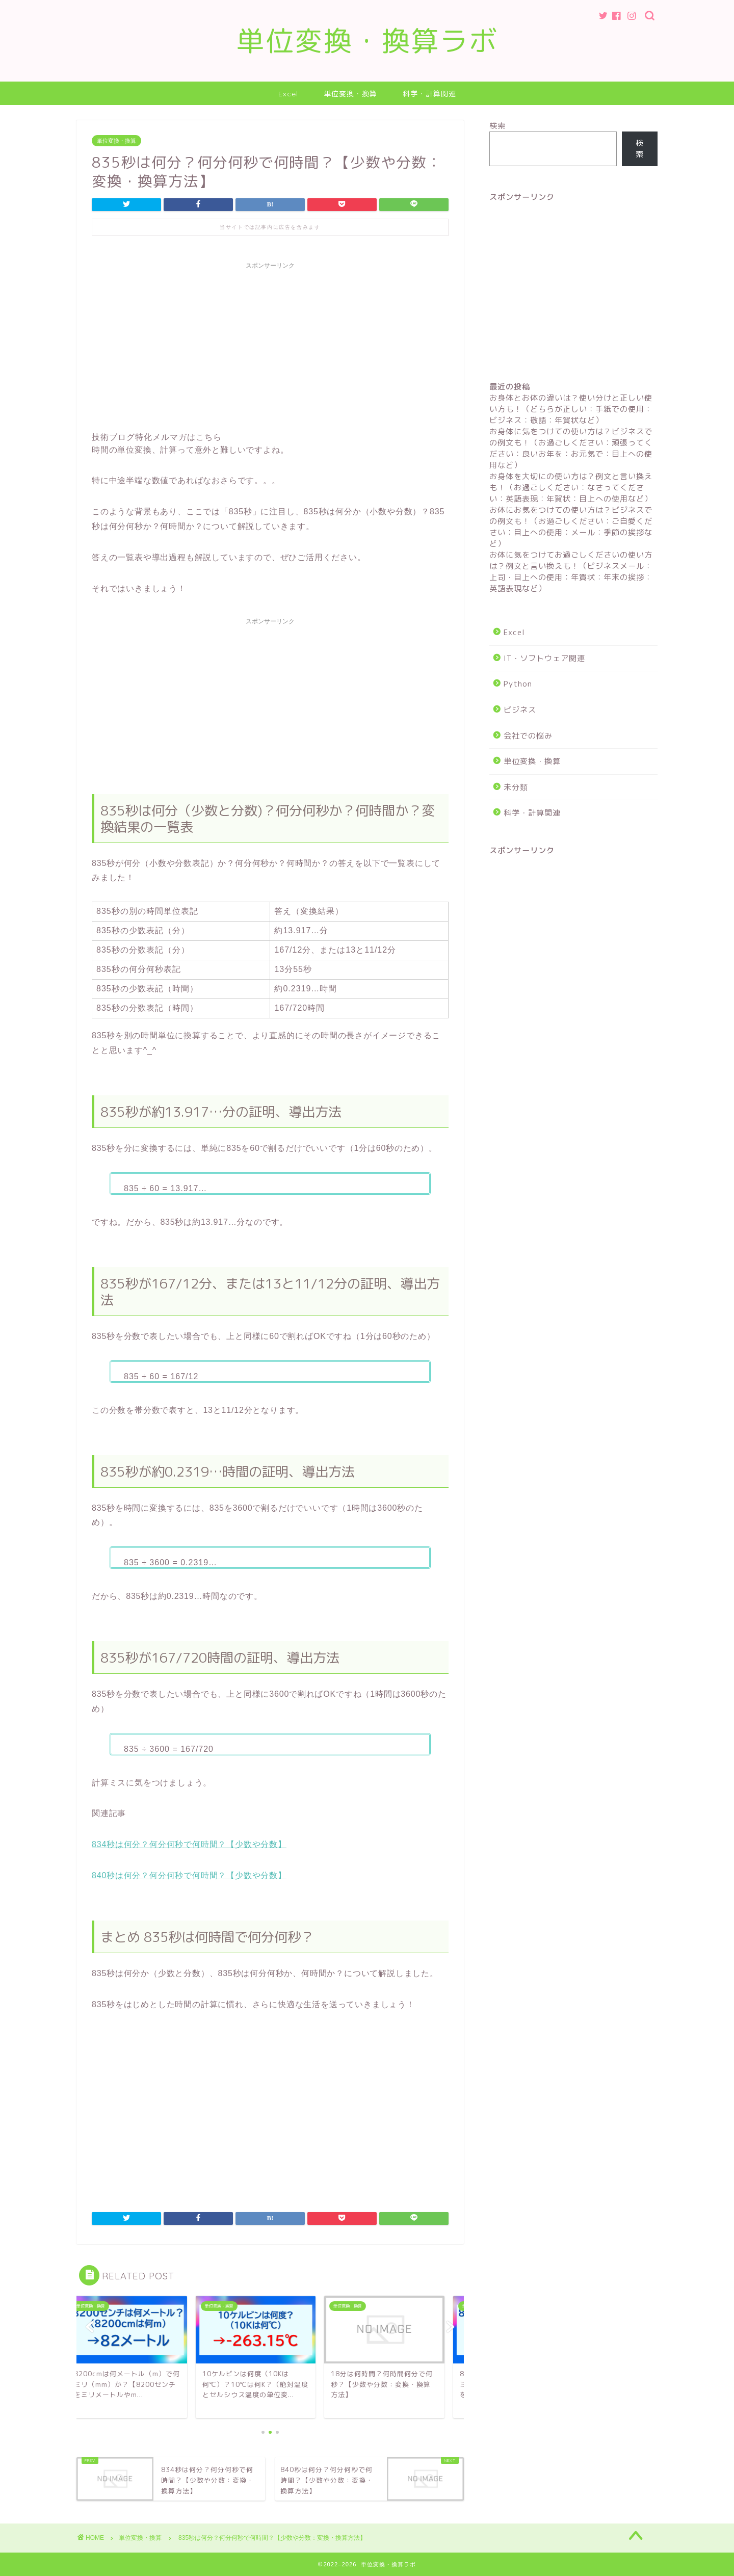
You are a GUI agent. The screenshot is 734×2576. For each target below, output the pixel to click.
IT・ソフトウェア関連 (544, 658)
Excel (288, 93)
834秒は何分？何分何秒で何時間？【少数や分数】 (189, 1844)
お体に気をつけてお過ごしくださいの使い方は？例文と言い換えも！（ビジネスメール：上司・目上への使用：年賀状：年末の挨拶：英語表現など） (570, 571)
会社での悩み (528, 735)
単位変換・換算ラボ (367, 40)
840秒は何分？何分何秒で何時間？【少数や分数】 (189, 1875)
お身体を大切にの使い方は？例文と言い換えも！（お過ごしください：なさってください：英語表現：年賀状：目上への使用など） (570, 487)
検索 (497, 125)
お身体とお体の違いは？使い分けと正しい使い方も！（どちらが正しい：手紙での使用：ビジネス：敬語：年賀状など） (570, 409)
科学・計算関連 (429, 93)
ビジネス (520, 709)
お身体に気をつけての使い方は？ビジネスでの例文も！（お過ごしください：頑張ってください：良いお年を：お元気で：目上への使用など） (570, 448)
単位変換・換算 (350, 93)
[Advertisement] (270, 345)
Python (518, 683)
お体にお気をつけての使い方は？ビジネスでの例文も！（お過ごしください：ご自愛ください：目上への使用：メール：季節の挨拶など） (570, 527)
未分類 (516, 787)
